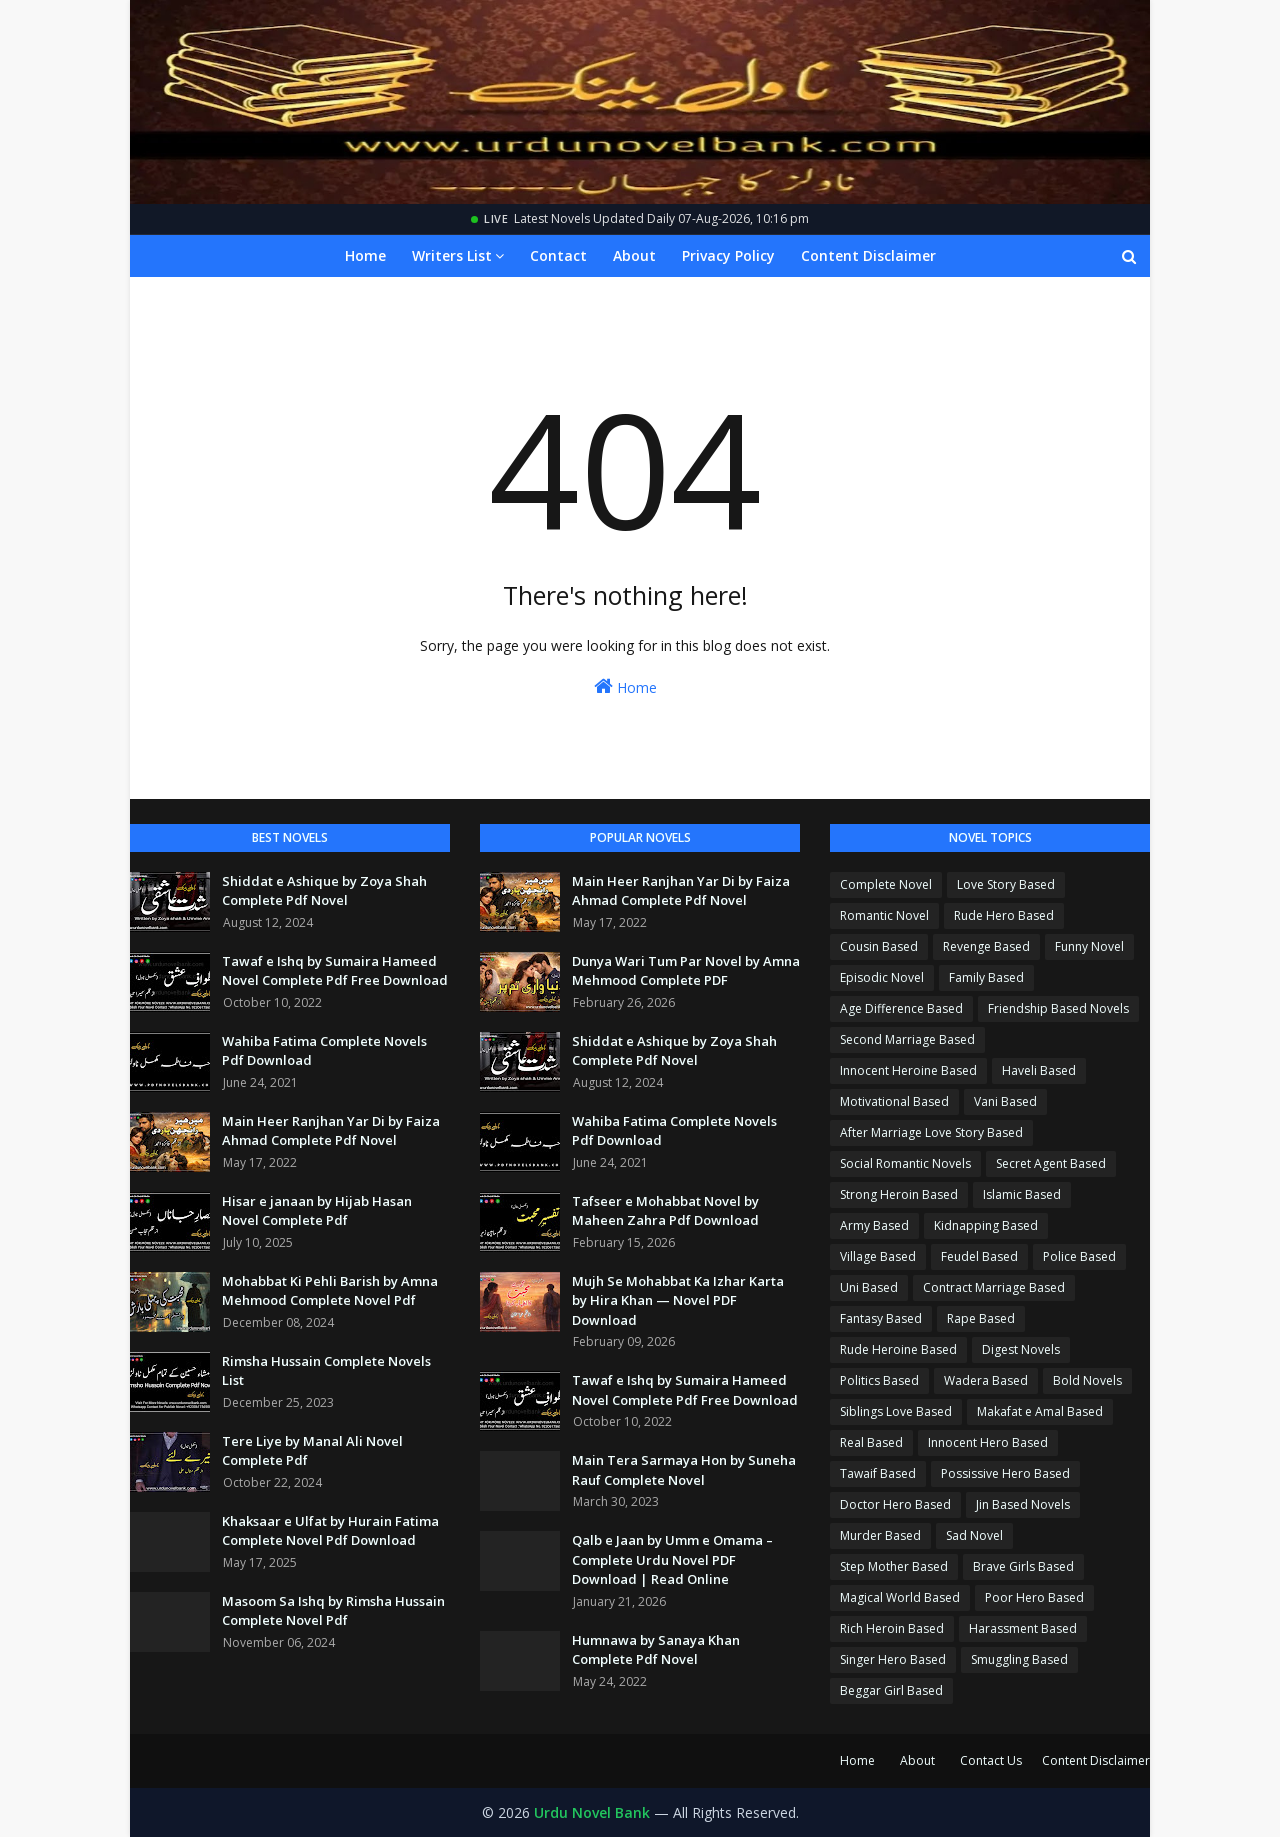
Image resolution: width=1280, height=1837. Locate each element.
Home (625, 686)
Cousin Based (879, 946)
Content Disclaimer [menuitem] (868, 255)
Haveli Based (1039, 1070)
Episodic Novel (882, 977)
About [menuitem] (634, 255)
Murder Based (880, 1535)
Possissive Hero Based (1005, 1473)
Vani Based (1005, 1101)
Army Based (874, 1225)
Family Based (986, 977)
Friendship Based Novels (1058, 1008)
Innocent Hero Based (988, 1442)
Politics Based (879, 1380)
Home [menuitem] (365, 255)
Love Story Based (1006, 884)
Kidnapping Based (986, 1225)
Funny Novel (1089, 946)
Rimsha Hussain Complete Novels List (326, 1371)
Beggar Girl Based (891, 1690)
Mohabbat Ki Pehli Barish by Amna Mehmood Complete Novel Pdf (330, 1291)
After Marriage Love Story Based (931, 1132)
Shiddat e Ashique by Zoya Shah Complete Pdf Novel (324, 891)
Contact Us (991, 1760)
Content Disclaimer (1096, 1760)
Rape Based (981, 1318)
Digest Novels (1021, 1349)
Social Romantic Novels (905, 1163)
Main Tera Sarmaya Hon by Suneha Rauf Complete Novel (684, 1470)
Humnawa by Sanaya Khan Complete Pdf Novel (656, 1650)
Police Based (1079, 1256)
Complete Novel (886, 884)
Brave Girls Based (1023, 1566)
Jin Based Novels (1023, 1504)
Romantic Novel (884, 915)
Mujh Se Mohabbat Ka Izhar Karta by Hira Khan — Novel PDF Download (678, 1300)
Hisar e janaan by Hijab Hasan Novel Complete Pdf (317, 1211)
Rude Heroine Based (898, 1349)
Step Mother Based (894, 1566)
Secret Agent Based (1051, 1163)
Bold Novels (1087, 1380)
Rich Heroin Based (892, 1628)
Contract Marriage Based (994, 1287)
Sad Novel (974, 1535)
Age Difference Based (901, 1008)
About (917, 1760)
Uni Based (869, 1287)
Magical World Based (900, 1597)
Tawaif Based (878, 1473)
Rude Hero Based (1004, 915)
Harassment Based (1023, 1628)
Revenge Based (986, 946)
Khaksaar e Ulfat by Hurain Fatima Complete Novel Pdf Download (330, 1531)
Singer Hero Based (893, 1659)
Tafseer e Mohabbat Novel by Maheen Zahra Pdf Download (665, 1211)
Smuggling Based (1019, 1659)
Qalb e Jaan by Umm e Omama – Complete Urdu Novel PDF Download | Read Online (672, 1559)
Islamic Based (1022, 1194)
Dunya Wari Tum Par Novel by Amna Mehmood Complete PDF (686, 971)
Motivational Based (894, 1101)
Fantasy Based (881, 1318)
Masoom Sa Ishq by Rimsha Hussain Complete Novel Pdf (333, 1611)
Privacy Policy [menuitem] (728, 255)
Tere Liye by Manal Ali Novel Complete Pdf (312, 1451)
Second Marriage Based (907, 1039)
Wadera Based (986, 1380)
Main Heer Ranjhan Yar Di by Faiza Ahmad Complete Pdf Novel (331, 1131)
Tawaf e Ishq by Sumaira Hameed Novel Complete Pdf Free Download (335, 971)
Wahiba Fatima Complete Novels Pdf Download (324, 1051)
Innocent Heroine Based (908, 1070)
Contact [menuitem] (558, 255)
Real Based (871, 1442)
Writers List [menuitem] (452, 255)
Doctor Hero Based (895, 1504)
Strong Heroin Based (899, 1194)
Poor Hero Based (1034, 1597)
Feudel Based (979, 1256)
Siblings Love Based (896, 1411)
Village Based (878, 1256)
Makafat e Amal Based (1040, 1411)
